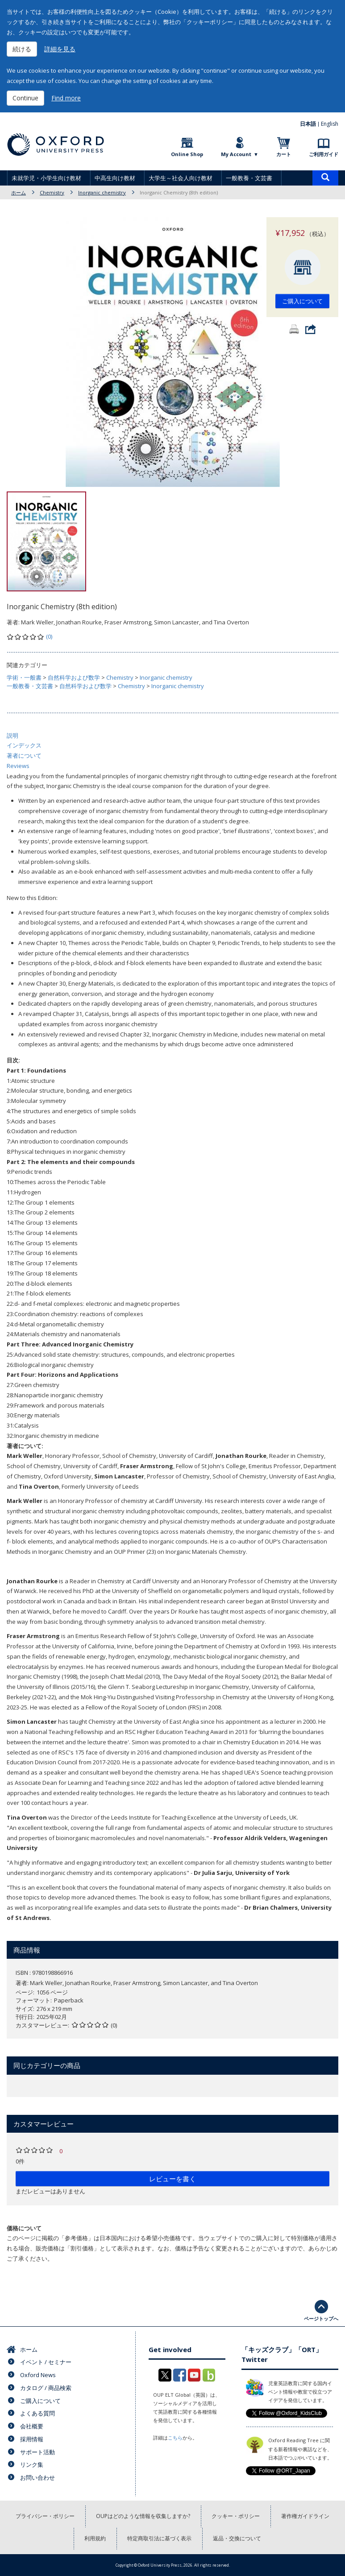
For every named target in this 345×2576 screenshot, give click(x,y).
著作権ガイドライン (305, 2516)
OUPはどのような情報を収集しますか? (143, 2516)
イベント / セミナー (45, 2362)
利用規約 (95, 2538)
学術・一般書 (24, 677)
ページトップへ (321, 2318)
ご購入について (302, 301)
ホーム (18, 192)
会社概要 (31, 2426)
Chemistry (52, 192)
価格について (24, 2228)
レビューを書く (172, 2178)
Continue (25, 98)
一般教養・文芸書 (249, 178)
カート (283, 154)
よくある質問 (37, 2413)
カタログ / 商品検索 (45, 2388)
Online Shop (187, 154)
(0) (49, 636)
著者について (24, 755)
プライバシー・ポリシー (45, 2516)
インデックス (24, 745)
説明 (12, 735)
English (329, 124)
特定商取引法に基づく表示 (159, 2538)
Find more (66, 98)
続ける (21, 49)
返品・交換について (237, 2538)
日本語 (308, 124)
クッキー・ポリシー (236, 2516)
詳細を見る (59, 49)
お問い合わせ (37, 2477)
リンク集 (31, 2464)
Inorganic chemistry (102, 192)
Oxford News (38, 2375)
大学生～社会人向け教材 (180, 178)
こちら (175, 2437)
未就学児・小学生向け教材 (46, 178)
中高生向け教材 (115, 178)
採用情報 (31, 2439)
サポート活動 (37, 2452)
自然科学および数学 (74, 677)
